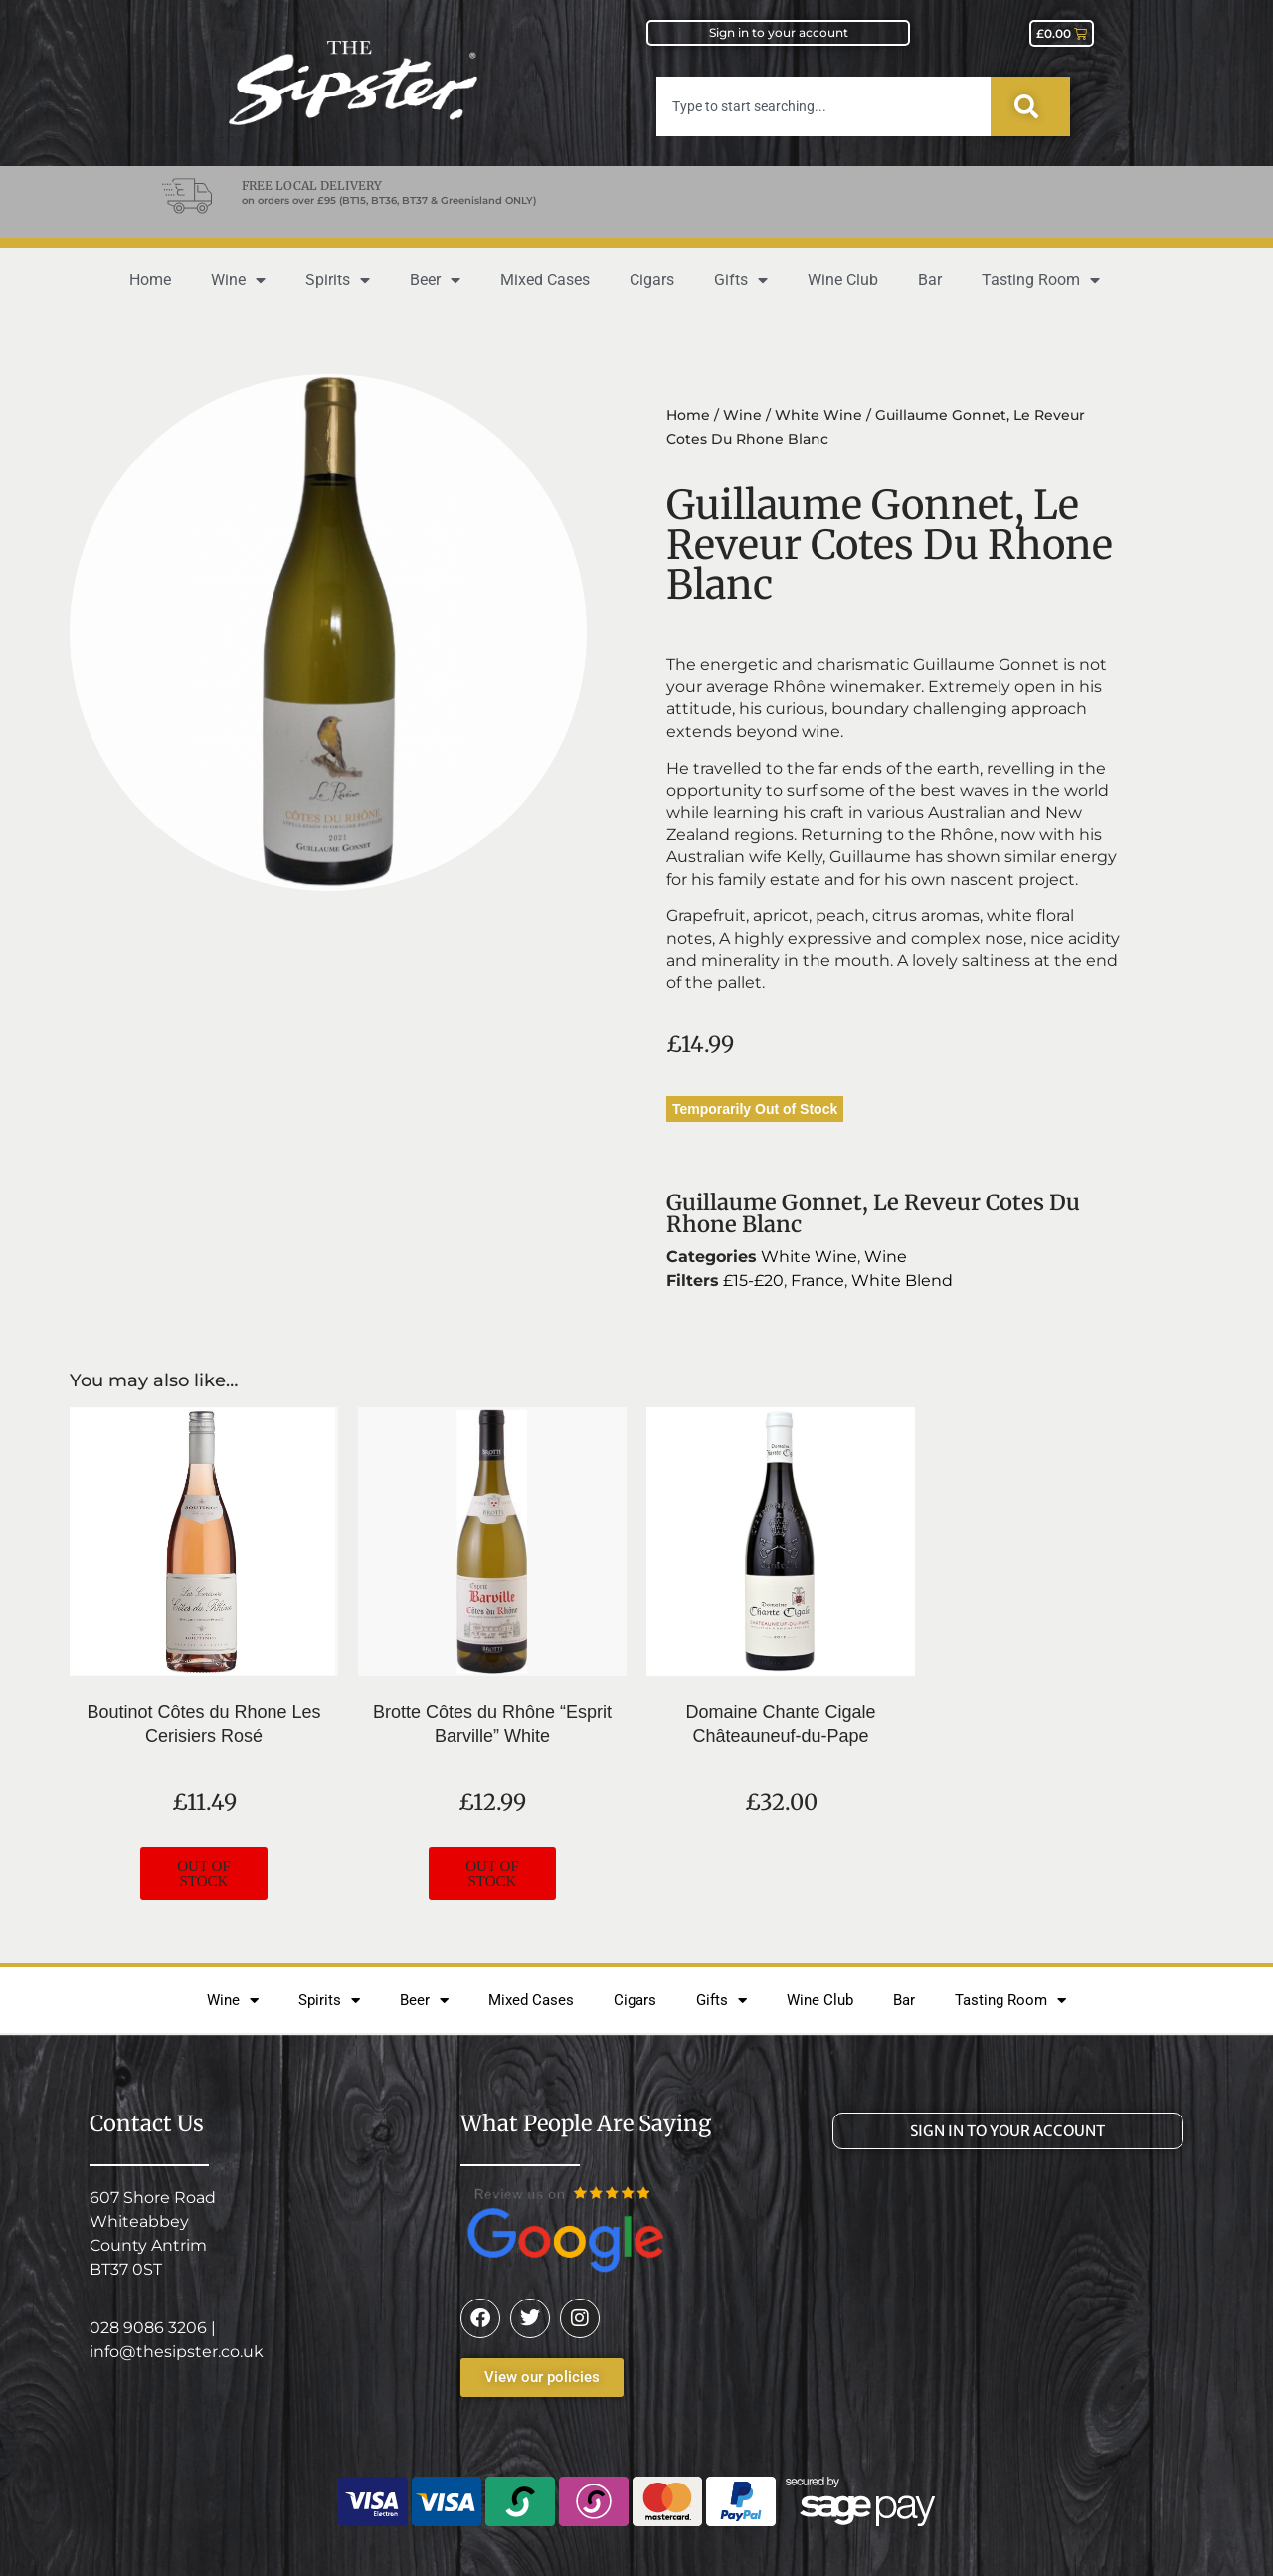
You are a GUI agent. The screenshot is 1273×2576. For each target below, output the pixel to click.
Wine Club (843, 280)
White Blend (902, 1280)
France (817, 1280)
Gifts (741, 280)
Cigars (652, 280)
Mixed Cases (545, 280)
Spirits (337, 280)
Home (150, 280)
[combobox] (823, 106)
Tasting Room (1041, 280)
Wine (238, 280)
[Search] (1030, 106)
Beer (435, 280)
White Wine (818, 415)
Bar (930, 280)
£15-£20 (753, 1280)
